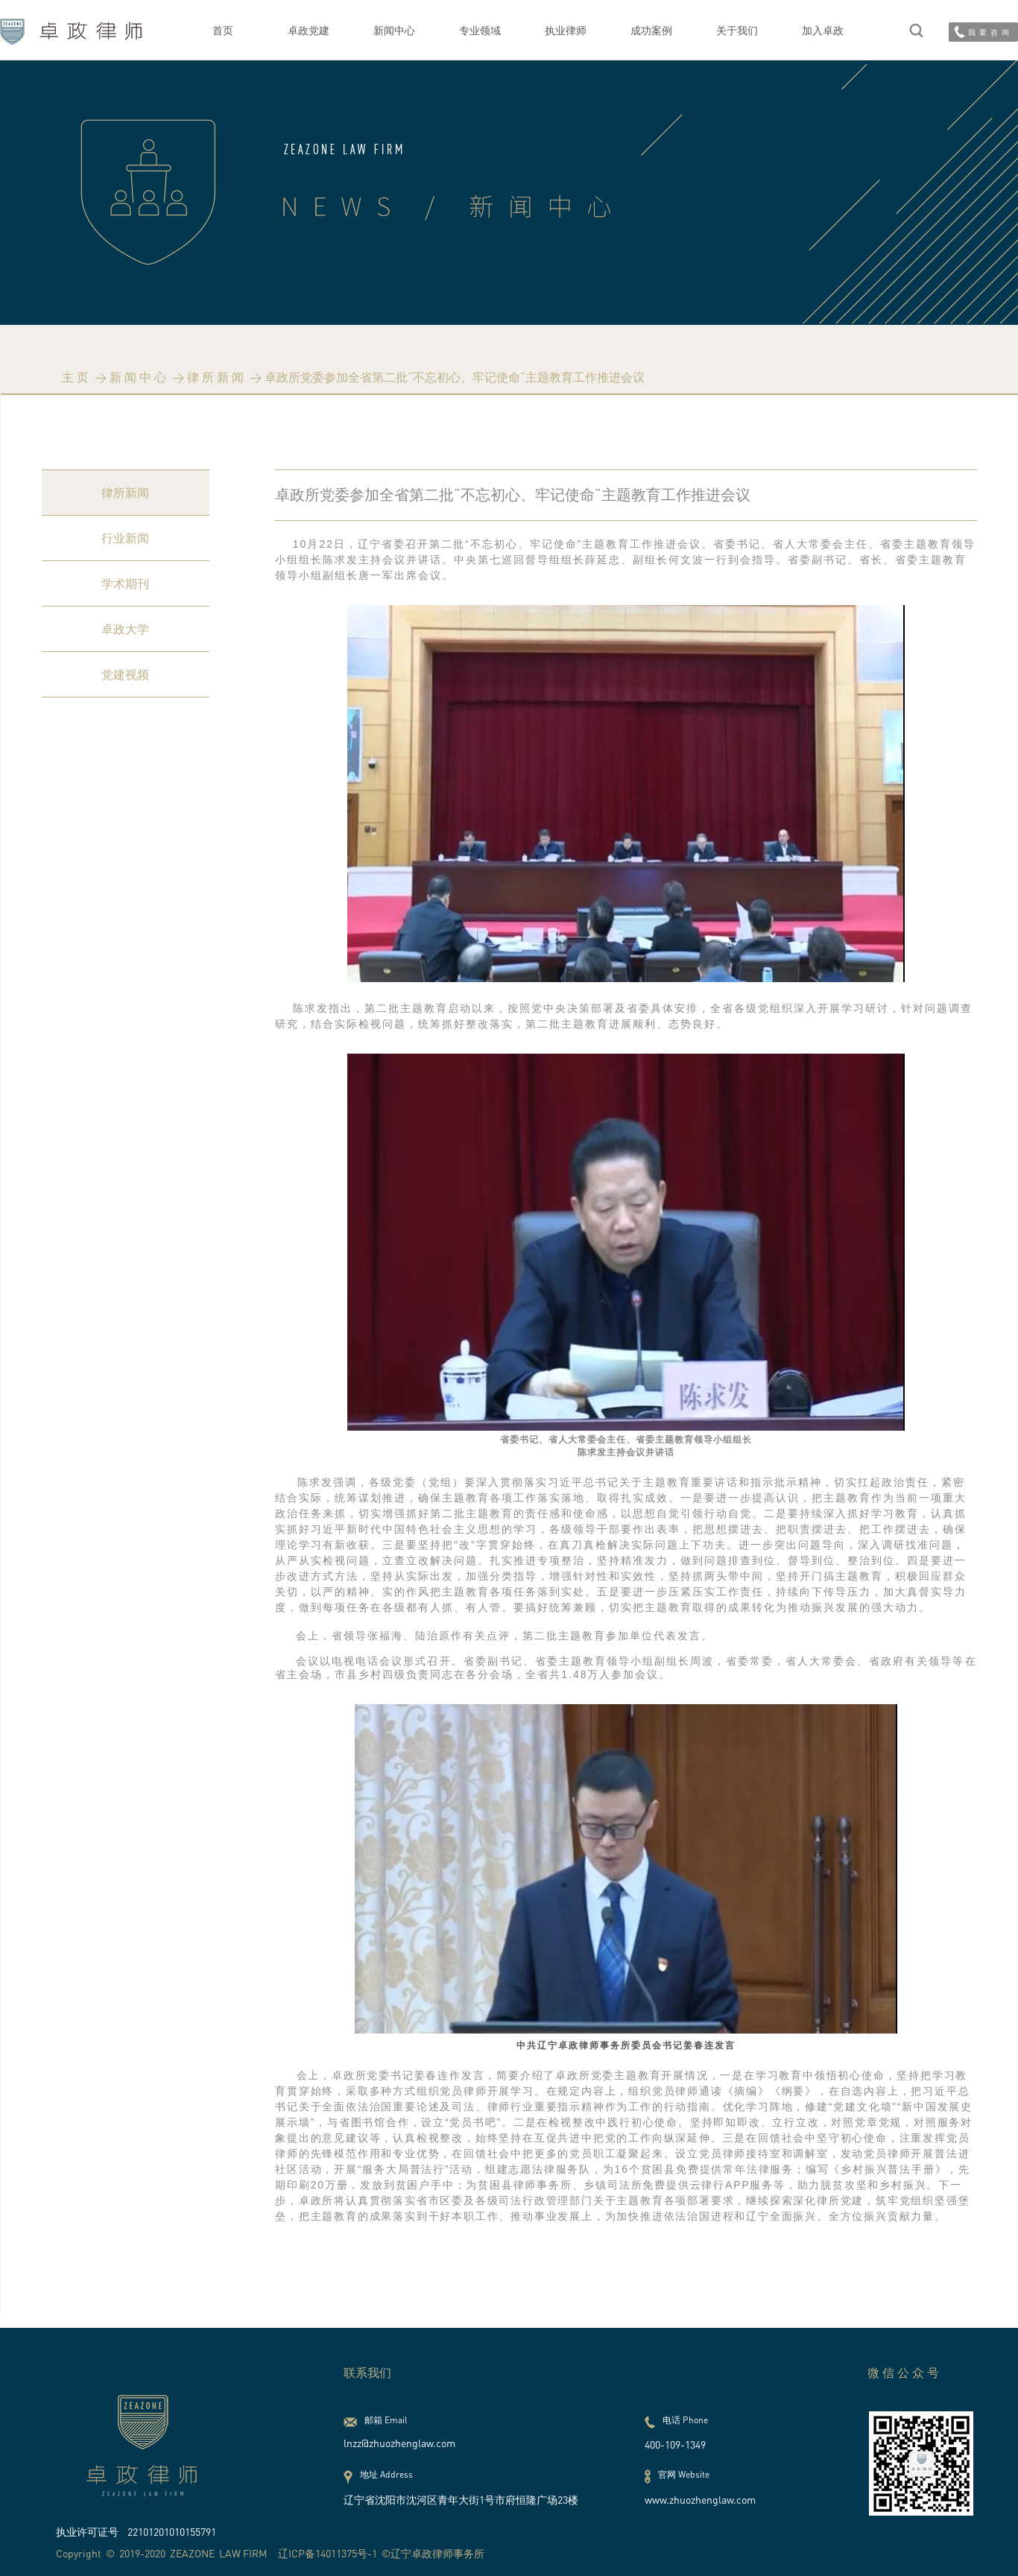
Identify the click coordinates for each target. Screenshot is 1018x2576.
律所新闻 (217, 377)
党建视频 (125, 674)
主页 (77, 377)
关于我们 (737, 30)
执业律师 (566, 30)
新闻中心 (394, 30)
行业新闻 (125, 538)
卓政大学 (125, 628)
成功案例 (651, 30)
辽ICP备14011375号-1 (327, 2553)
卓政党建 (308, 30)
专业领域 (480, 30)
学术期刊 (125, 583)
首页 (222, 30)
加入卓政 (823, 30)
